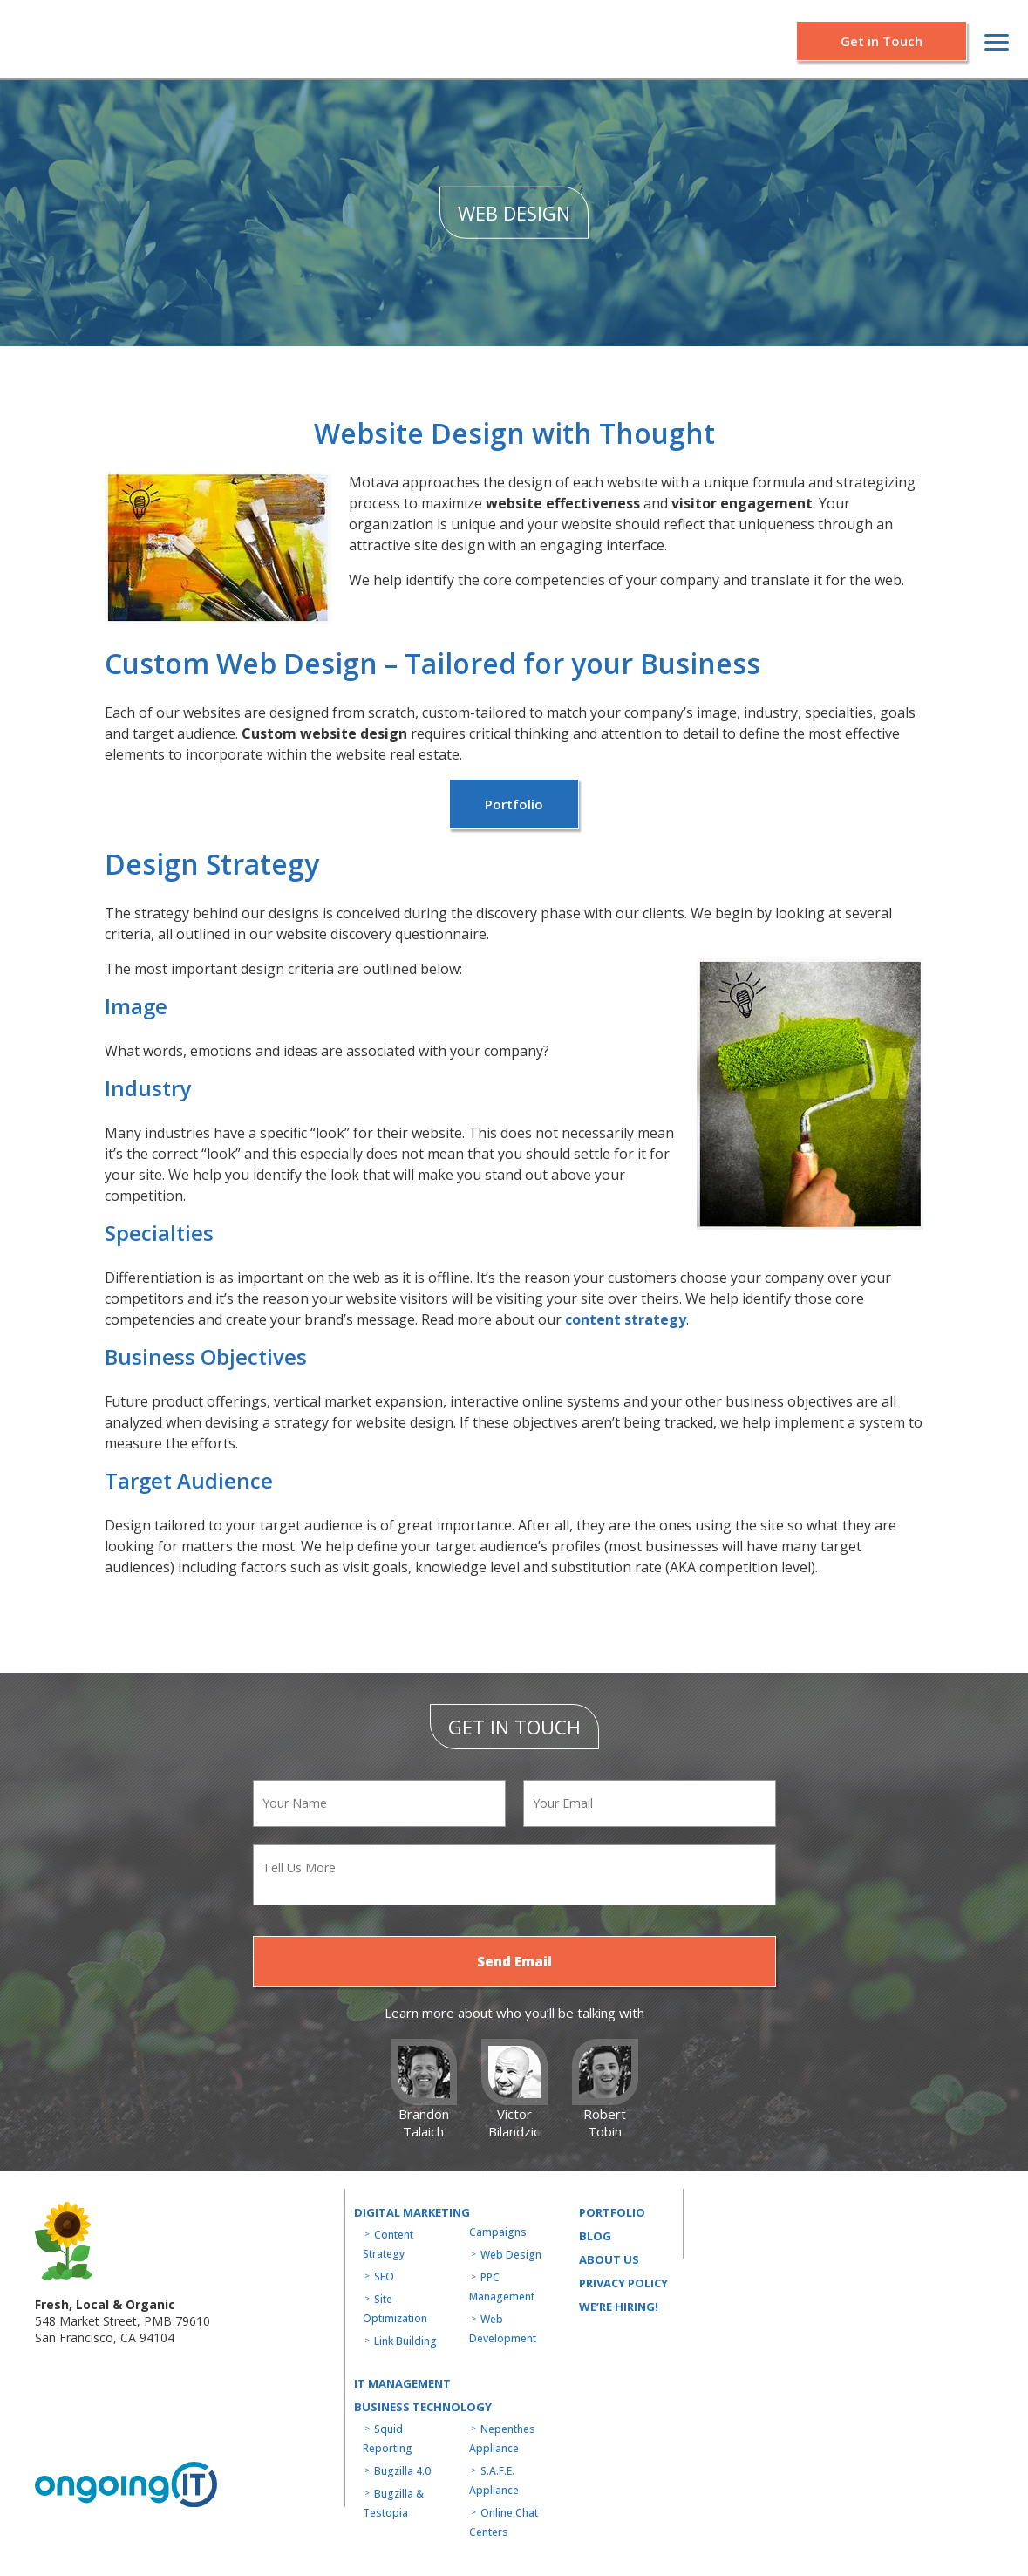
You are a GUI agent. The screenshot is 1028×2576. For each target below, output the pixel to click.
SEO (384, 2276)
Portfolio (514, 804)
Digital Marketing (412, 2212)
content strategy (625, 1319)
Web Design (510, 2254)
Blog (595, 2236)
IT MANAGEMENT (402, 2383)
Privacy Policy (623, 2283)
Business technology (423, 2407)
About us (609, 2259)
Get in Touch (881, 41)
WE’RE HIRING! (618, 2306)
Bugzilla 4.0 (402, 2471)
